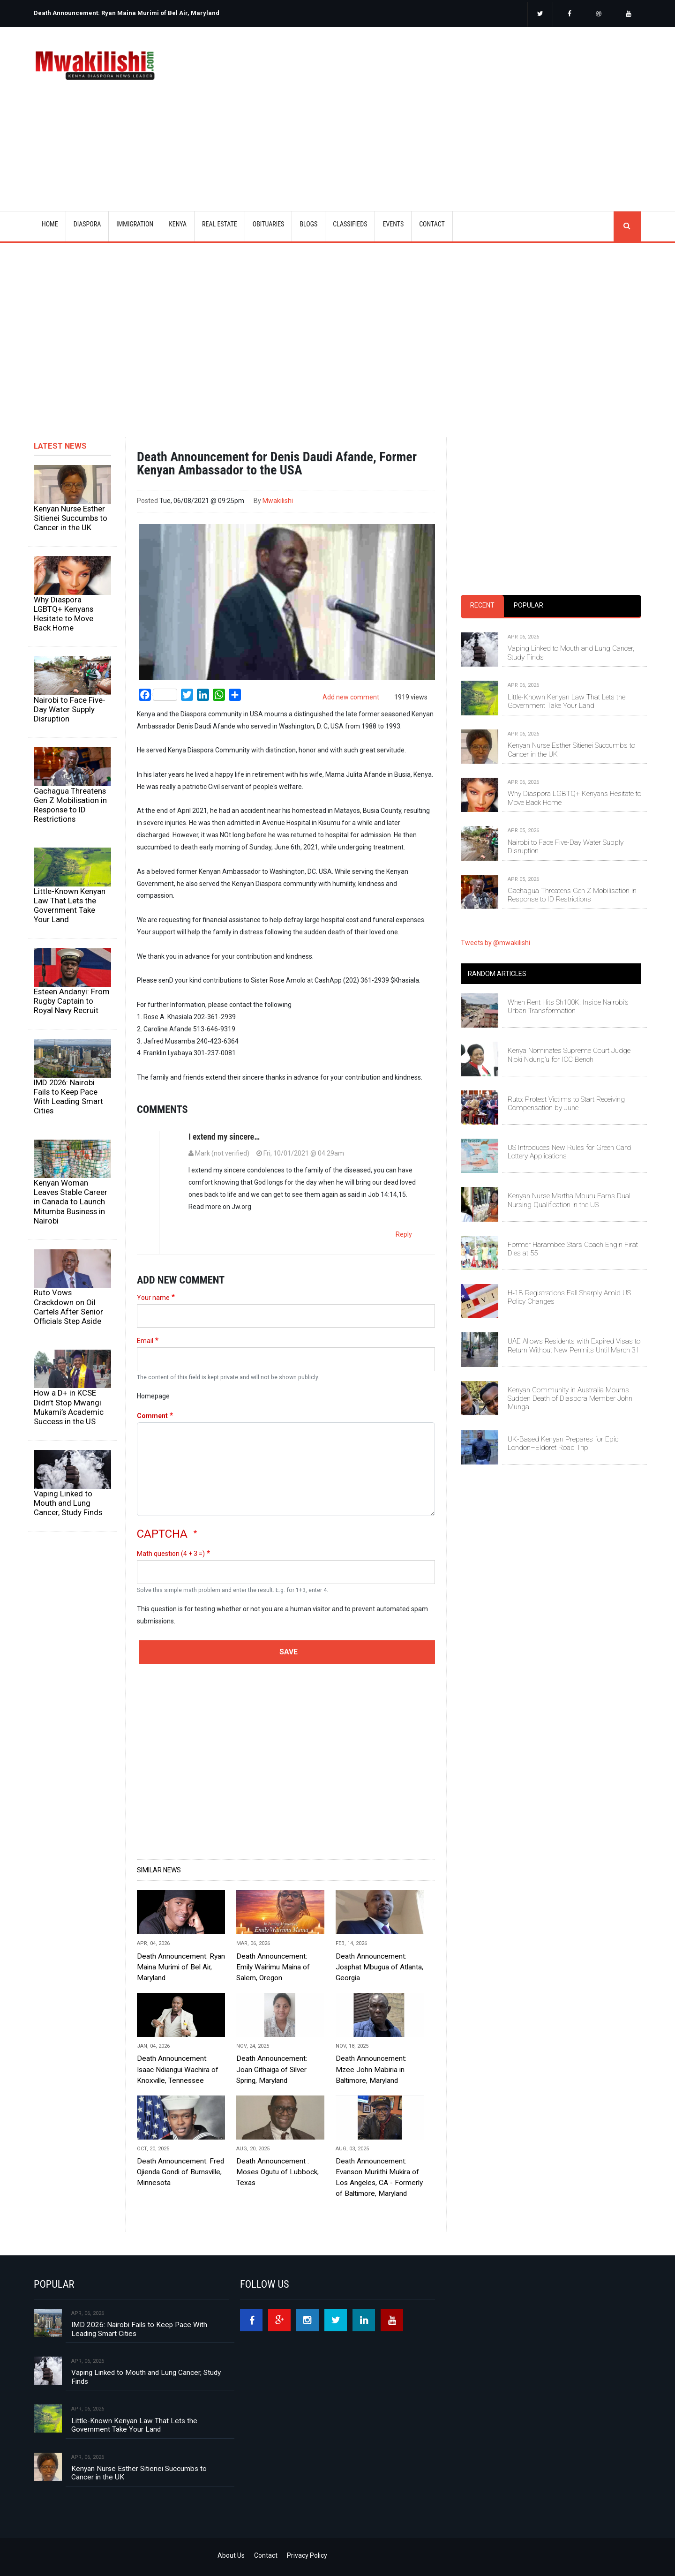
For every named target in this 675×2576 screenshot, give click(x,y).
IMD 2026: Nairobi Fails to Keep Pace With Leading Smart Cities (68, 1096)
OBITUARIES (269, 224)
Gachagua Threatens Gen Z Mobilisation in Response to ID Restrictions (70, 805)
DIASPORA (87, 224)
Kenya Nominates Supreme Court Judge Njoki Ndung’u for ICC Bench (569, 1054)
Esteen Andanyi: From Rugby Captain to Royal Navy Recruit (72, 1001)
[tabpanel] (551, 759)
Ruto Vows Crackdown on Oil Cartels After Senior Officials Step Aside (68, 1306)
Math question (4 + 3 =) (171, 1553)
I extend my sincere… (224, 1137)
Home (50, 224)
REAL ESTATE (219, 224)
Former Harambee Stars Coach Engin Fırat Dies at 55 (573, 1248)
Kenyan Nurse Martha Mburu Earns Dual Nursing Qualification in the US (569, 1200)
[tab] (482, 606)
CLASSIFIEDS (350, 224)
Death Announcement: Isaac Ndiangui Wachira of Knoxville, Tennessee (177, 2069)
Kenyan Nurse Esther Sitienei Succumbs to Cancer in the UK (70, 518)
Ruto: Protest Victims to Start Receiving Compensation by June (566, 1103)
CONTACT (432, 224)
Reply (404, 1234)
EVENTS (393, 224)
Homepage (153, 1396)
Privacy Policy (307, 2555)
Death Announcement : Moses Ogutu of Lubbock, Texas (277, 2172)
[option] (183, 9)
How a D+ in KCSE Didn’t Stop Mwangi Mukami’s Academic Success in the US (69, 1407)
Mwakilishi (277, 500)
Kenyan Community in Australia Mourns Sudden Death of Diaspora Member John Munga (570, 1399)
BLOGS (308, 224)
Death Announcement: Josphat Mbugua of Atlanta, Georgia (379, 1967)
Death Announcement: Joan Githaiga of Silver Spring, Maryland (271, 2069)
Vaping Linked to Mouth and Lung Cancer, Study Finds (68, 1503)
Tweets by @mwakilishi (495, 942)
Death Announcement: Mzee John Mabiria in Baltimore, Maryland (371, 2069)
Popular (528, 605)
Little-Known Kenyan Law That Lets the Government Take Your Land (69, 905)
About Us (231, 2555)
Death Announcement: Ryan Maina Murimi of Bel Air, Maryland (126, 12)
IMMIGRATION (134, 224)
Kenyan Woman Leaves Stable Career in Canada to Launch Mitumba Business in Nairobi (70, 1201)
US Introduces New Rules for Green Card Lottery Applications (569, 1151)
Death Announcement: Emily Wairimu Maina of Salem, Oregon (273, 1967)
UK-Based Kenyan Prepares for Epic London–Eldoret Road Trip (563, 1443)
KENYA (178, 224)
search (627, 226)
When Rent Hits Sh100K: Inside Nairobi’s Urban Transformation (568, 1006)
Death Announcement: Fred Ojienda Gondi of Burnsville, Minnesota (180, 2172)
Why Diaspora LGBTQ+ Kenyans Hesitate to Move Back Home (63, 613)
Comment (152, 1415)
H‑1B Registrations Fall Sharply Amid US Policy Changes (569, 1297)
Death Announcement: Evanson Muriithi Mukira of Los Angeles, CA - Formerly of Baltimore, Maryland (379, 2177)
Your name (153, 1297)
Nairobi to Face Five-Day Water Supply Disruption (69, 709)
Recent (482, 605)
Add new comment (350, 697)
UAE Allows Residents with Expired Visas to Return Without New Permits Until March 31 (574, 1345)
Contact (266, 2555)
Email (145, 1340)
